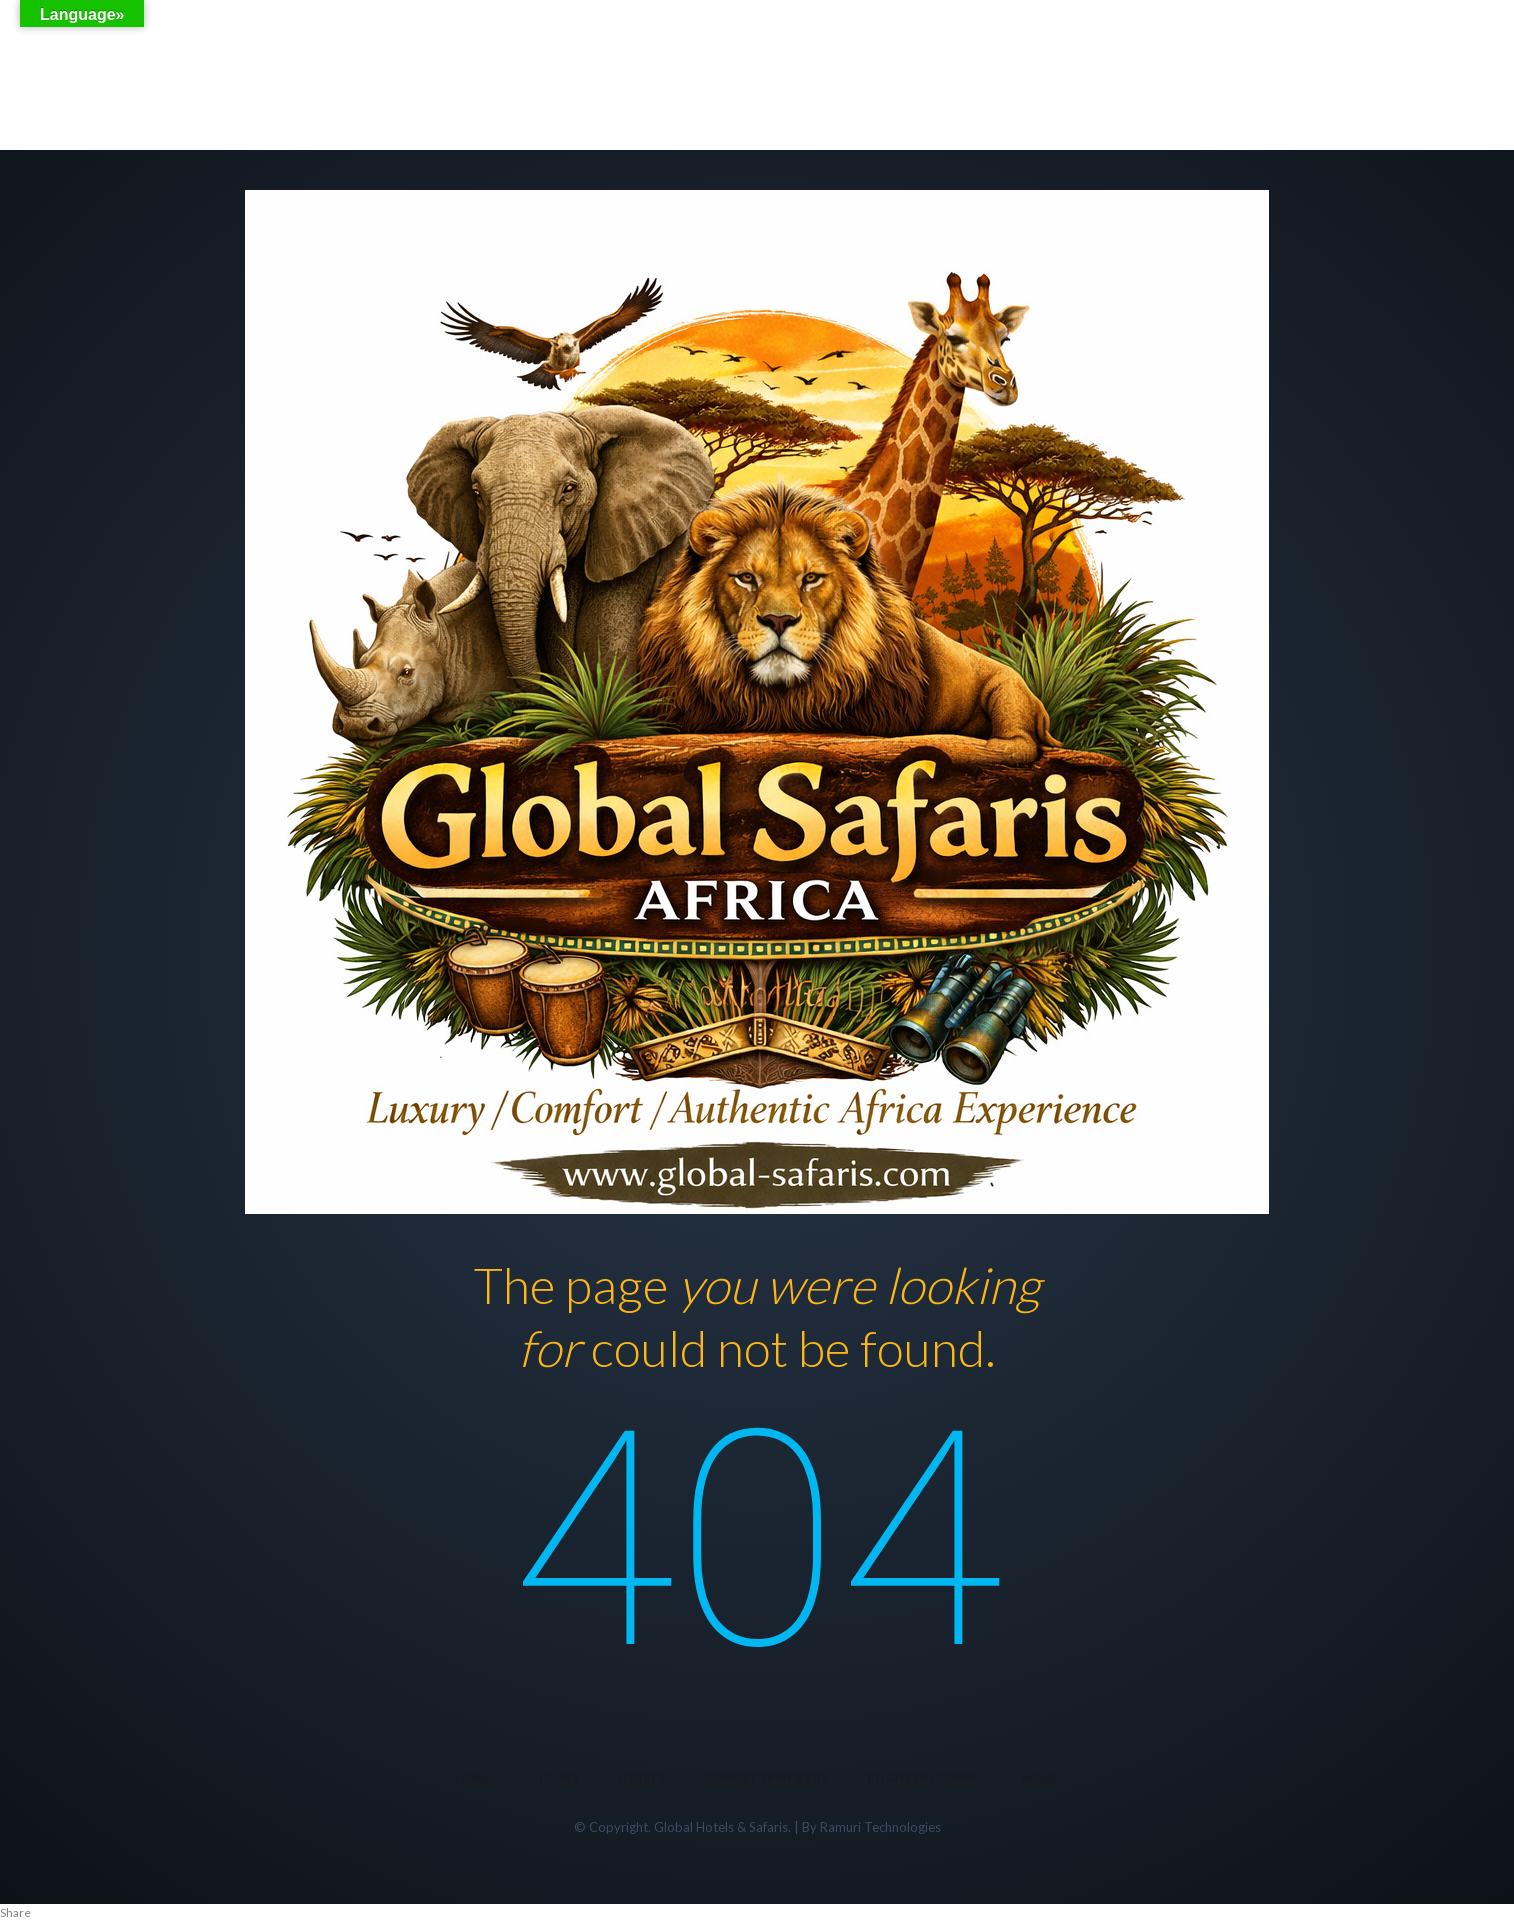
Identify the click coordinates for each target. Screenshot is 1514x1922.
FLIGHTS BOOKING (924, 1777)
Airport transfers (766, 1777)
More (1040, 1777)
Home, (477, 1777)
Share (15, 1912)
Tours (558, 1777)
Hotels (641, 1777)
